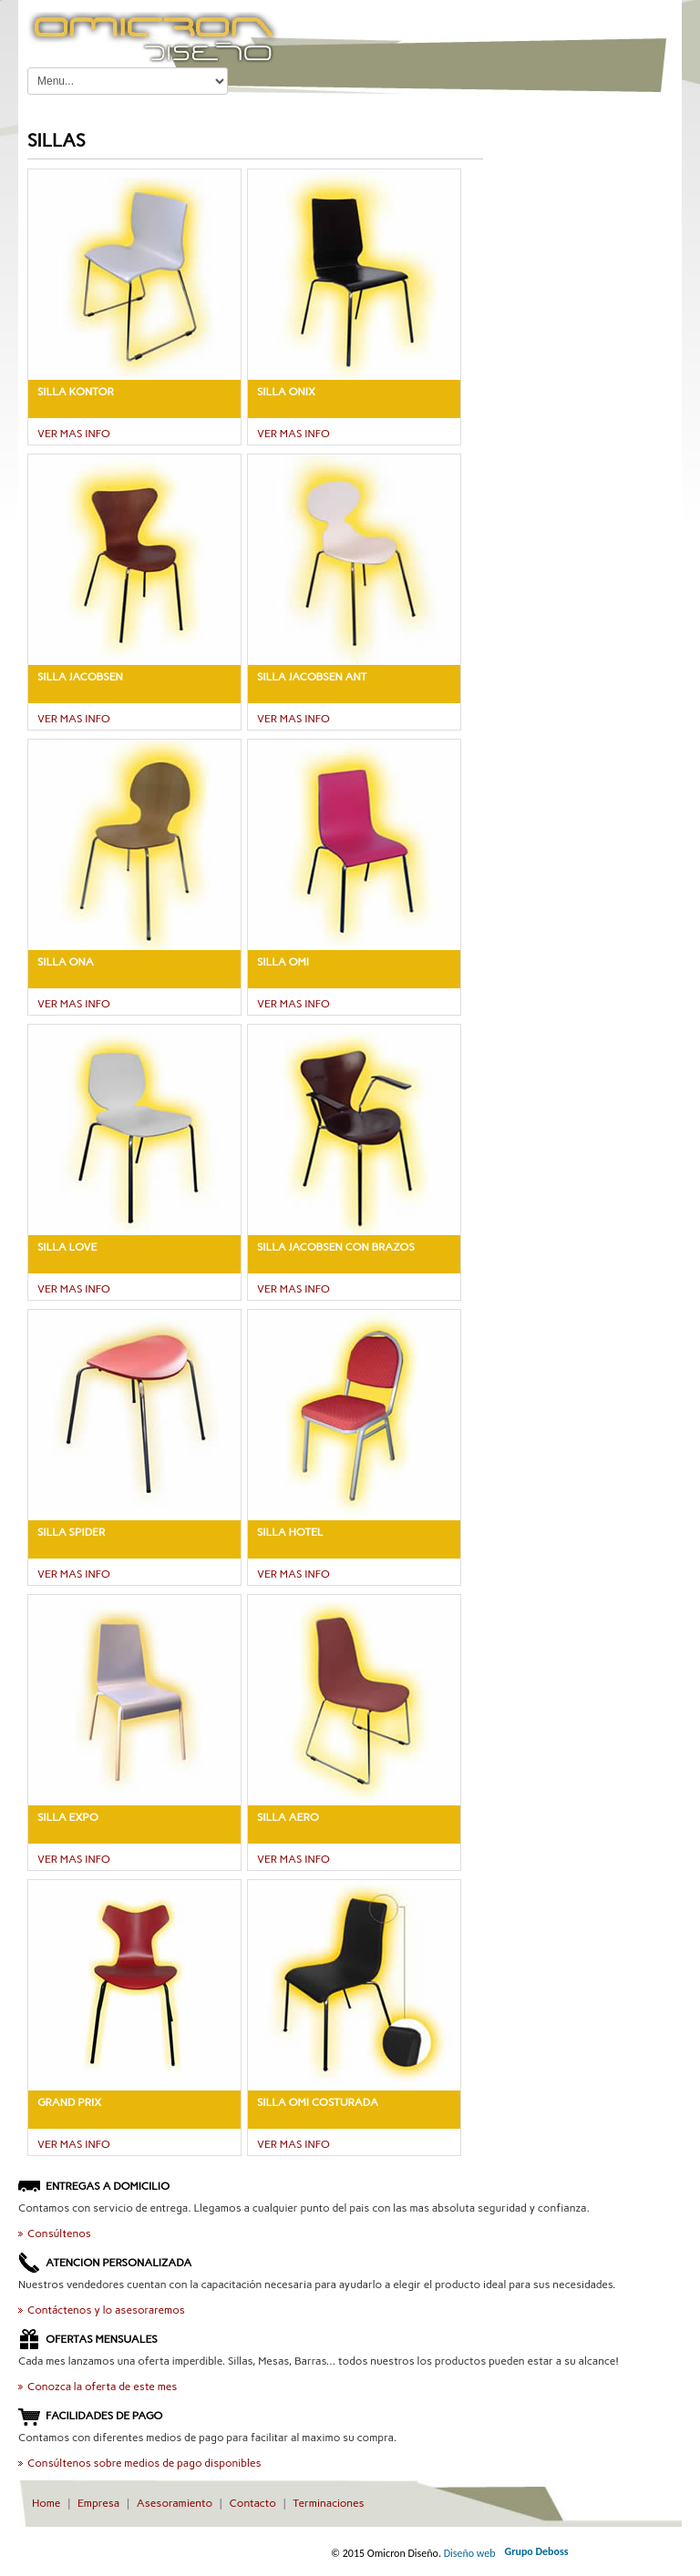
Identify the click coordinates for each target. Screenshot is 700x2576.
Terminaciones (328, 2503)
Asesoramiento (174, 2503)
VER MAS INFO (73, 433)
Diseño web (470, 2553)
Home (46, 2503)
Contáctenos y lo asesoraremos (106, 2310)
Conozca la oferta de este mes (102, 2386)
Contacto (253, 2503)
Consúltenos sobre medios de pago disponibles (144, 2463)
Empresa (98, 2503)
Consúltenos (59, 2233)
